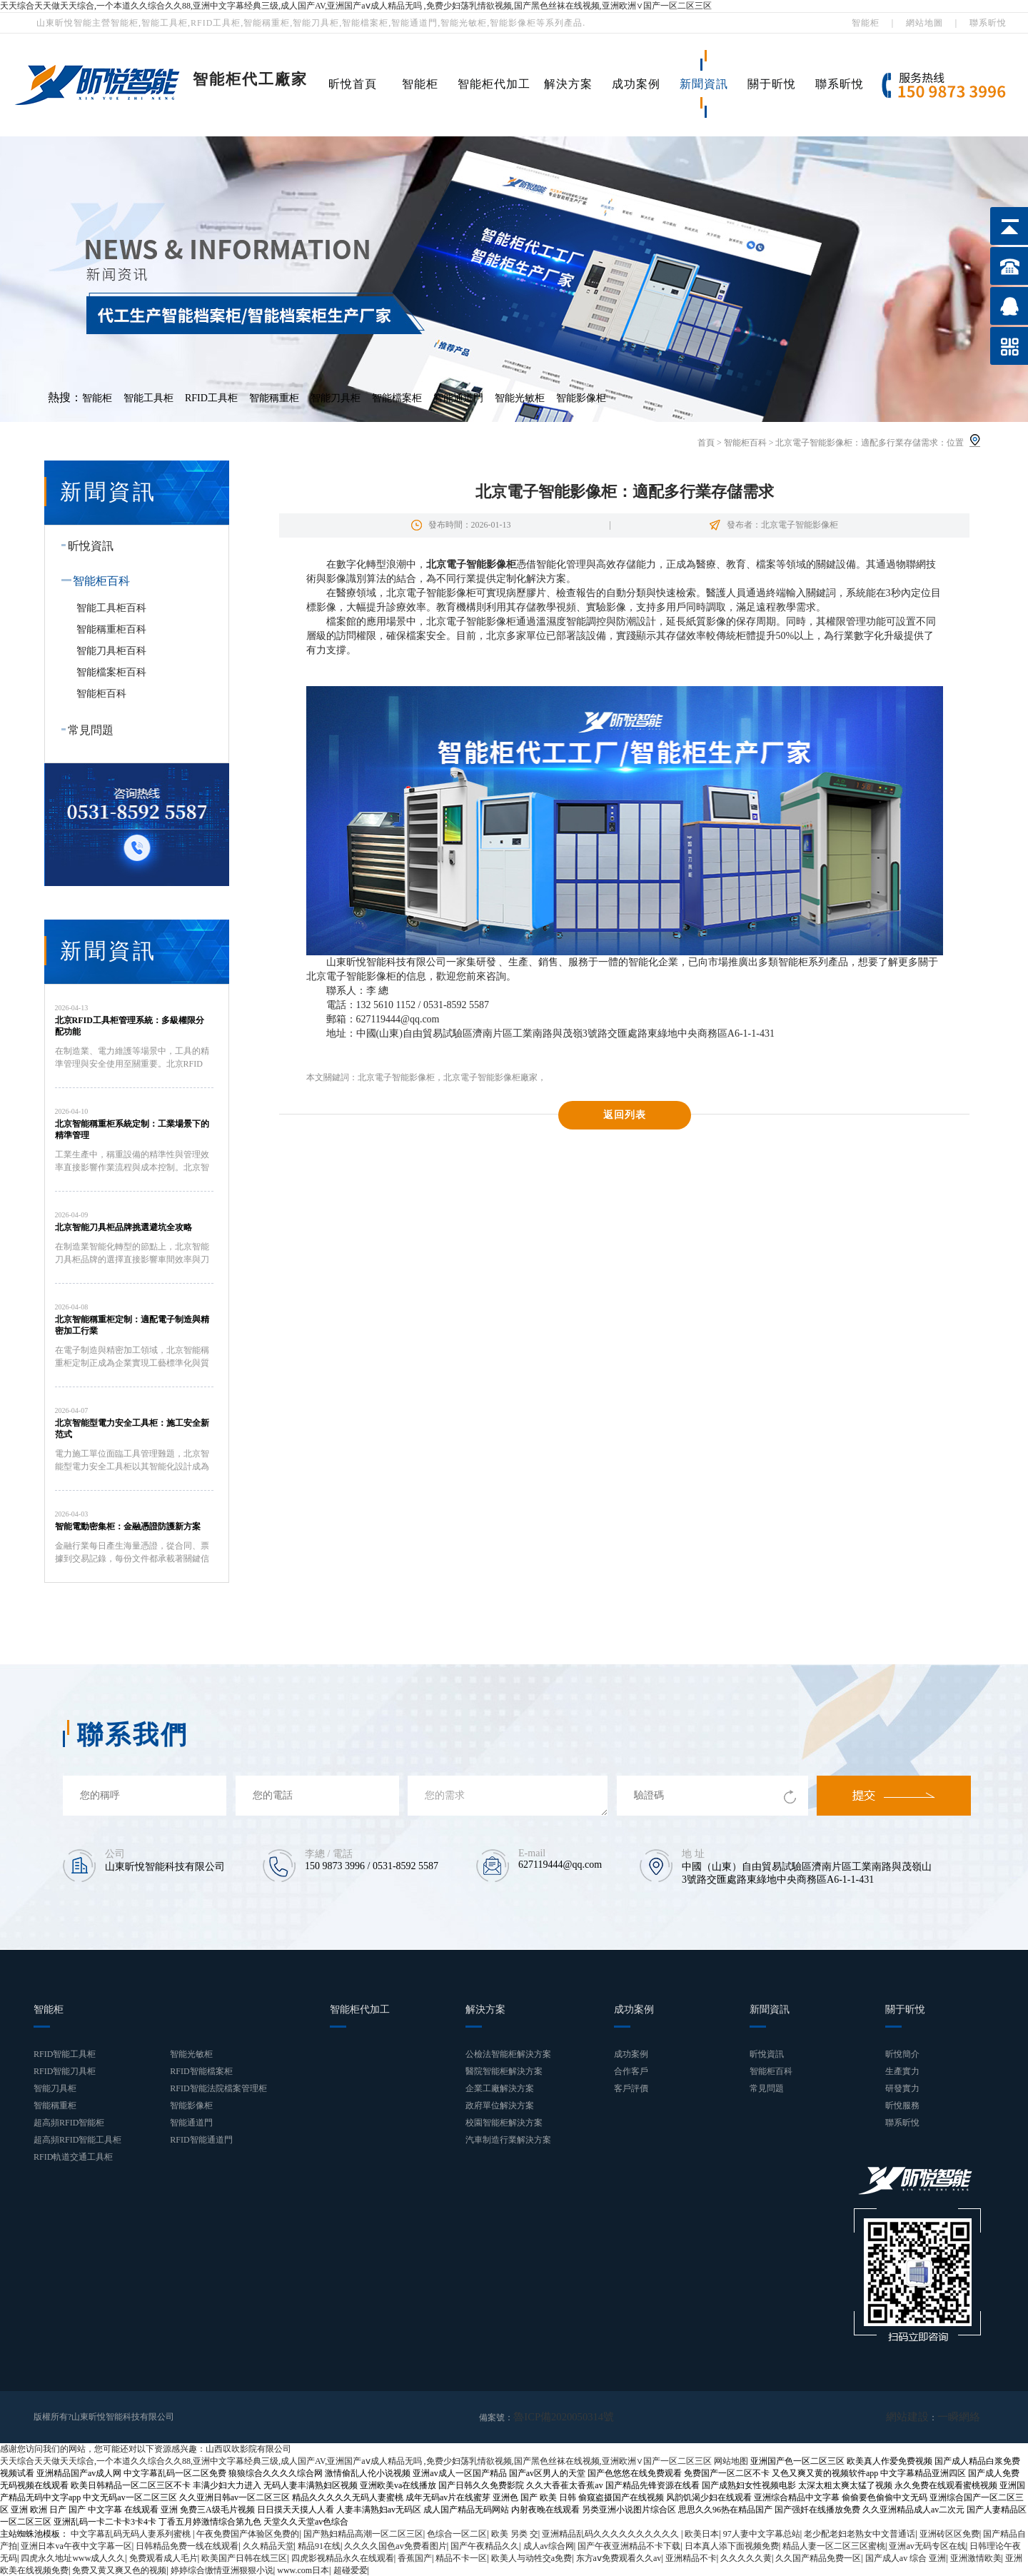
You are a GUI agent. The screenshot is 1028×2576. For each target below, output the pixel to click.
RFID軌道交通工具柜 (73, 2157)
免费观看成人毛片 (163, 2557)
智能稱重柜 (274, 398)
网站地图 (731, 2460)
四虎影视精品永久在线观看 (342, 2557)
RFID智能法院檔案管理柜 (218, 2088)
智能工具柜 (148, 398)
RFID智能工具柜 (65, 2054)
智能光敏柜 (520, 398)
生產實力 (902, 2071)
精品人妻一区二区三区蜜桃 (833, 2545)
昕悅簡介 (902, 2054)
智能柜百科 (745, 443)
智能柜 (866, 23)
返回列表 (624, 1115)
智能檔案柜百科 (111, 672)
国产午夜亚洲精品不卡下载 (629, 2545)
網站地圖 (924, 23)
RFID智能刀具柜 (65, 2071)
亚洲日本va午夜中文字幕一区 (76, 2545)
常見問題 (84, 730)
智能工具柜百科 (111, 608)
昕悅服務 (902, 2105)
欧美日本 (702, 2533)
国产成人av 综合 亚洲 (905, 2557)
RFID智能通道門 (201, 2140)
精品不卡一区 (461, 2557)
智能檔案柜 (397, 398)
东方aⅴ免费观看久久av (619, 2557)
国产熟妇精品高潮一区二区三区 (363, 2533)
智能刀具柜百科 (111, 650)
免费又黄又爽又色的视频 (119, 2570)
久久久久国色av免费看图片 (395, 2545)
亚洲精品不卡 (691, 2557)
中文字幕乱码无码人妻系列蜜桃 (132, 2533)
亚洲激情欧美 (976, 2557)
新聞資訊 (704, 84)
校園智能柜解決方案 (504, 2123)
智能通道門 (458, 398)
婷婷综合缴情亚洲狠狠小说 (222, 2570)
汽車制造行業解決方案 (508, 2140)
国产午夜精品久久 (484, 2545)
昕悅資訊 (84, 546)
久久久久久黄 (746, 2557)
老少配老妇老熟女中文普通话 (859, 2533)
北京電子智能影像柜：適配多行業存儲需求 (856, 443)
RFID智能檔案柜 (201, 2071)
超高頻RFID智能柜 (69, 2123)
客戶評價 (631, 2088)
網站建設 (920, 2417)
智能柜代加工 (494, 84)
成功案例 (636, 84)
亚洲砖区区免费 (949, 2533)
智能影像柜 (581, 398)
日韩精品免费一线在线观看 (187, 2545)
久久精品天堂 (268, 2545)
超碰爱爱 (350, 2570)
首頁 (706, 443)
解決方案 (568, 84)
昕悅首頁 (352, 84)
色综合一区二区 (457, 2533)
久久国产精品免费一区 (818, 2557)
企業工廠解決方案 (499, 2088)
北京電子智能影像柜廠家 (490, 1077)
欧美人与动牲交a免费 (531, 2557)
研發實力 (902, 2088)
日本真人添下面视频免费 (732, 2545)
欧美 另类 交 (514, 2533)
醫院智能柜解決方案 (504, 2071)
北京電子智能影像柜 (396, 1077)
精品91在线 (319, 2545)
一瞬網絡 (963, 2417)
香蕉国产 (415, 2557)
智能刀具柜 (336, 398)
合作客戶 (631, 2071)
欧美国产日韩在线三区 (244, 2557)
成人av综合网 (548, 2545)
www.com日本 (303, 2570)
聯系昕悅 (988, 23)
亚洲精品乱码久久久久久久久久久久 (611, 2533)
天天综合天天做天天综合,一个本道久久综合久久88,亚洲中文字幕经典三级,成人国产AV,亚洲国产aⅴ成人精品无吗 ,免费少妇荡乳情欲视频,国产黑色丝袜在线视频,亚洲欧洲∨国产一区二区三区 (356, 6)
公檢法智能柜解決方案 (508, 2054)
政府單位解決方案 (499, 2105)
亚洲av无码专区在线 (927, 2545)
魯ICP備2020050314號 (554, 2417)
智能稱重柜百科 (111, 629)
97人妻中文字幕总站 (761, 2533)
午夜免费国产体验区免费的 (247, 2533)
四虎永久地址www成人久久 (73, 2557)
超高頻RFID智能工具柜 (77, 2140)
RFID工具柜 (211, 398)
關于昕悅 (771, 84)
